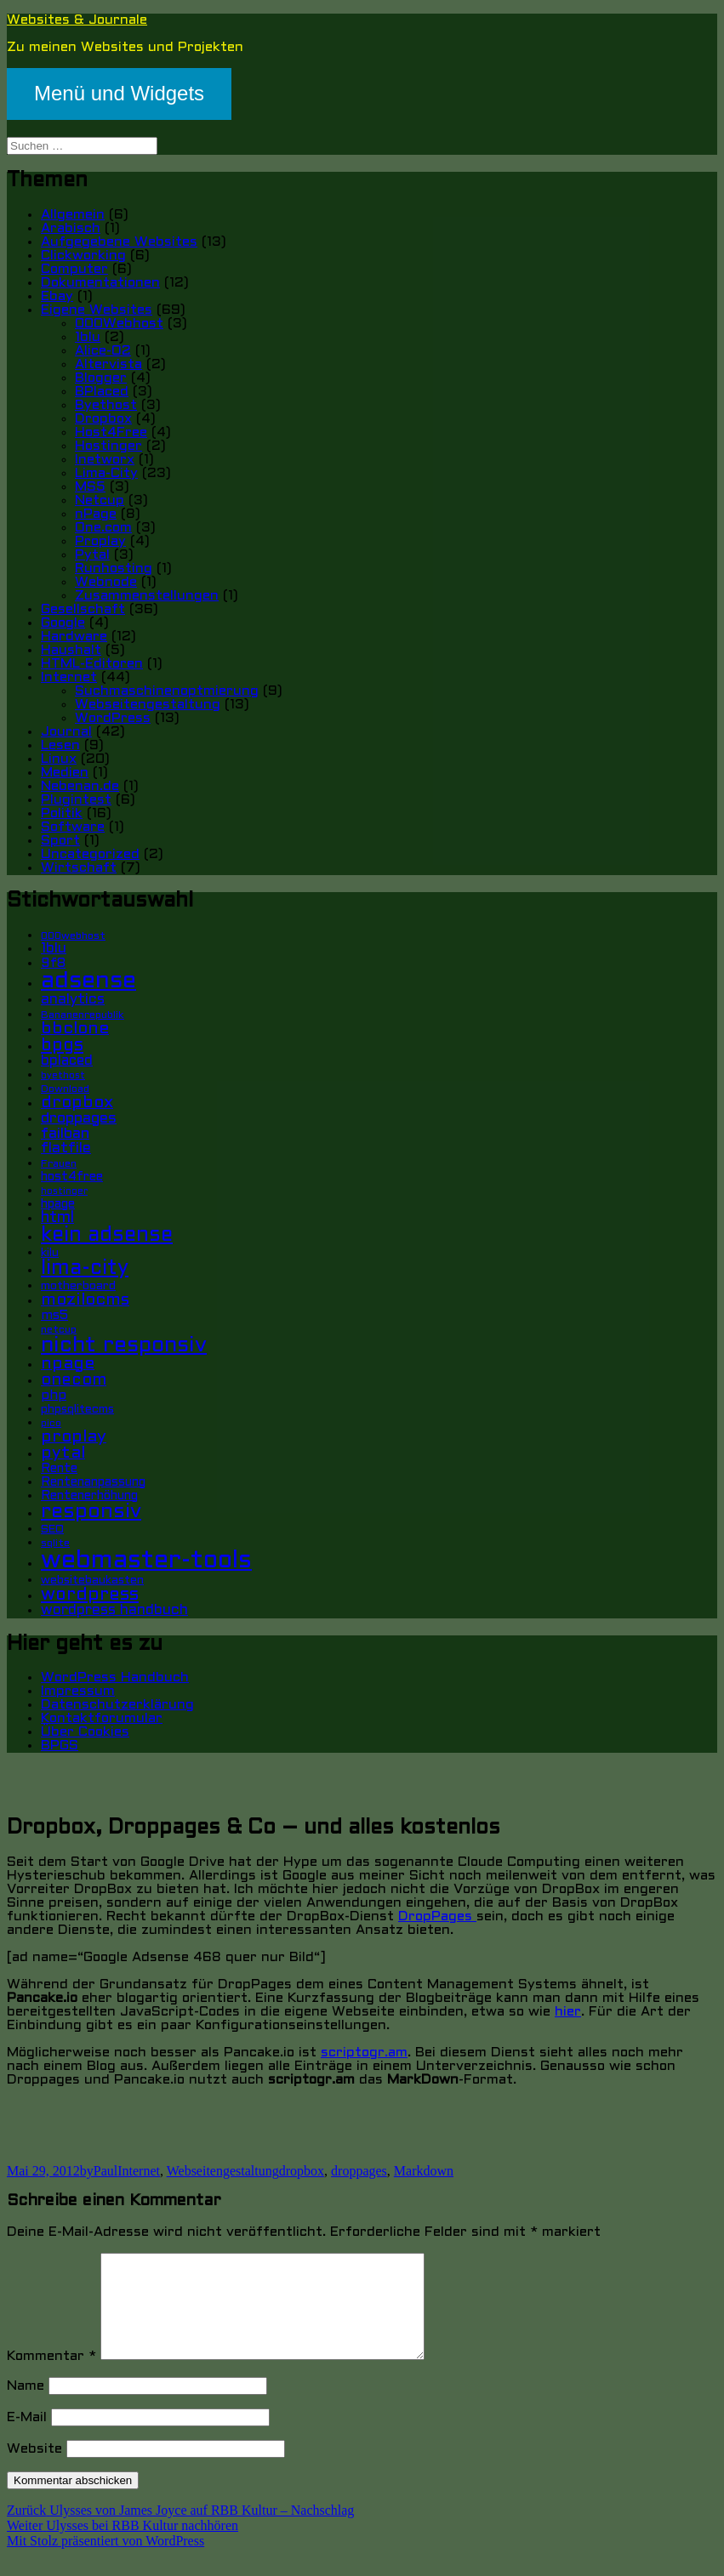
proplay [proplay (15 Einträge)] (73, 1437)
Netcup (99, 500)
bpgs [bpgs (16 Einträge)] (62, 1046)
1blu (87, 337)
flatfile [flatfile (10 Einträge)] (66, 1149)
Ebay (57, 296)
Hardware (74, 636)
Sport (60, 840)
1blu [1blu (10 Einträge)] (53, 949)
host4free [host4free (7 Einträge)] (72, 1177)
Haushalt (71, 650)
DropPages (437, 1916)
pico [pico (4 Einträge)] (51, 1423)
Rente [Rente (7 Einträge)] (59, 1469)
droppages (359, 2171)
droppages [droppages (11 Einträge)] (79, 1119)
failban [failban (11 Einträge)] (65, 1134)
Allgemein (73, 214)
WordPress (113, 718)
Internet (69, 677)
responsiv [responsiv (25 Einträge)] (91, 1512)
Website (34, 2469)
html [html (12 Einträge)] (57, 1218)
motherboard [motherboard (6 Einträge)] (78, 1286)
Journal (66, 731)
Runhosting (113, 568)
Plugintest (76, 799)
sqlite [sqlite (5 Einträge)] (55, 1543)
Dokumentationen (100, 282)
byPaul (98, 2171)
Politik (62, 813)
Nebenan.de (80, 786)
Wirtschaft (79, 868)
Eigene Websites (96, 310)
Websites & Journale (77, 20)
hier (568, 2011)
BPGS (59, 1745)
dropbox (301, 2171)
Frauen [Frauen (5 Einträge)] (59, 1164)
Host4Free (111, 432)
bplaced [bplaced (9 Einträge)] (67, 1061)
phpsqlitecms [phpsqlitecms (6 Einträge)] (77, 1409)
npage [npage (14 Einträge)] (67, 1364)
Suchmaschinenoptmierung (167, 691)
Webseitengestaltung (147, 704)
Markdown (423, 2171)
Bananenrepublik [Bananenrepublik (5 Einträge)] (82, 1015)
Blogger (101, 378)
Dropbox (103, 418)
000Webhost (119, 323)
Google (63, 623)
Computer (74, 269)
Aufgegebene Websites (119, 242)
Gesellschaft (83, 609)
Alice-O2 (103, 350)
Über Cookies (85, 1732)
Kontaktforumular (101, 1718)
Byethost (106, 405)
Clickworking (83, 255)
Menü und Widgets (119, 93)
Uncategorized (90, 854)
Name (25, 2406)
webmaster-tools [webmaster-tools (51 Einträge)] (146, 1561)
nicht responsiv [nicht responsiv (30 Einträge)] (124, 1346)
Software (73, 827)
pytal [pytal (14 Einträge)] (63, 1453)
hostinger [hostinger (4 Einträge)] (64, 1191)
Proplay (100, 541)
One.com (103, 527)
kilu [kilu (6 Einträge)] (50, 1253)
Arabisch (70, 228)
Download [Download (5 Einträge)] (65, 1089)
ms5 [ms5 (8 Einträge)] (54, 1316)
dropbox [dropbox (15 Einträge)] (77, 1103)
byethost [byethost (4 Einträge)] (63, 1076)
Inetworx (104, 459)
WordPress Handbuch (115, 1677)
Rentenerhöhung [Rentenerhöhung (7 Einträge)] (89, 1496)
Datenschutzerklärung (117, 1704)
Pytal (92, 555)
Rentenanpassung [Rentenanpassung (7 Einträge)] (93, 1482)
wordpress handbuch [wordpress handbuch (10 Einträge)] (114, 1611)
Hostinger (108, 446)
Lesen (60, 745)
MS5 (90, 487)
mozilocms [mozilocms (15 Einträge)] (85, 1300)
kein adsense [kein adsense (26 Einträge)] (107, 1235)
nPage (96, 514)
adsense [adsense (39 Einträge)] (88, 981)
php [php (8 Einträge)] (53, 1396)
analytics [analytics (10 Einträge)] (73, 1000)
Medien (64, 772)
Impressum (78, 1691)
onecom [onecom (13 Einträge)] (73, 1380)
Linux (59, 759)
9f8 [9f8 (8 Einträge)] (53, 964)
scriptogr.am (364, 2052)
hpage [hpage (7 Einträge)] (58, 1204)
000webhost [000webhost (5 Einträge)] (73, 936)
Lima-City (106, 473)
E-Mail (27, 2437)
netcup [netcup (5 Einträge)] (59, 1330)
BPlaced (101, 391)
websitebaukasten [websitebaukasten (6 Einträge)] (92, 1580)
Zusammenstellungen (147, 595)
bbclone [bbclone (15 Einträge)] (75, 1029)
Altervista (108, 364)
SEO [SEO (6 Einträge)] (52, 1529)
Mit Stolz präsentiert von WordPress (105, 2561)
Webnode (106, 582)
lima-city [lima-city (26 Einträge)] (84, 1269)
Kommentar (51, 2376)
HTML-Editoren (92, 663)
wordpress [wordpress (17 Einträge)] (90, 1595)
